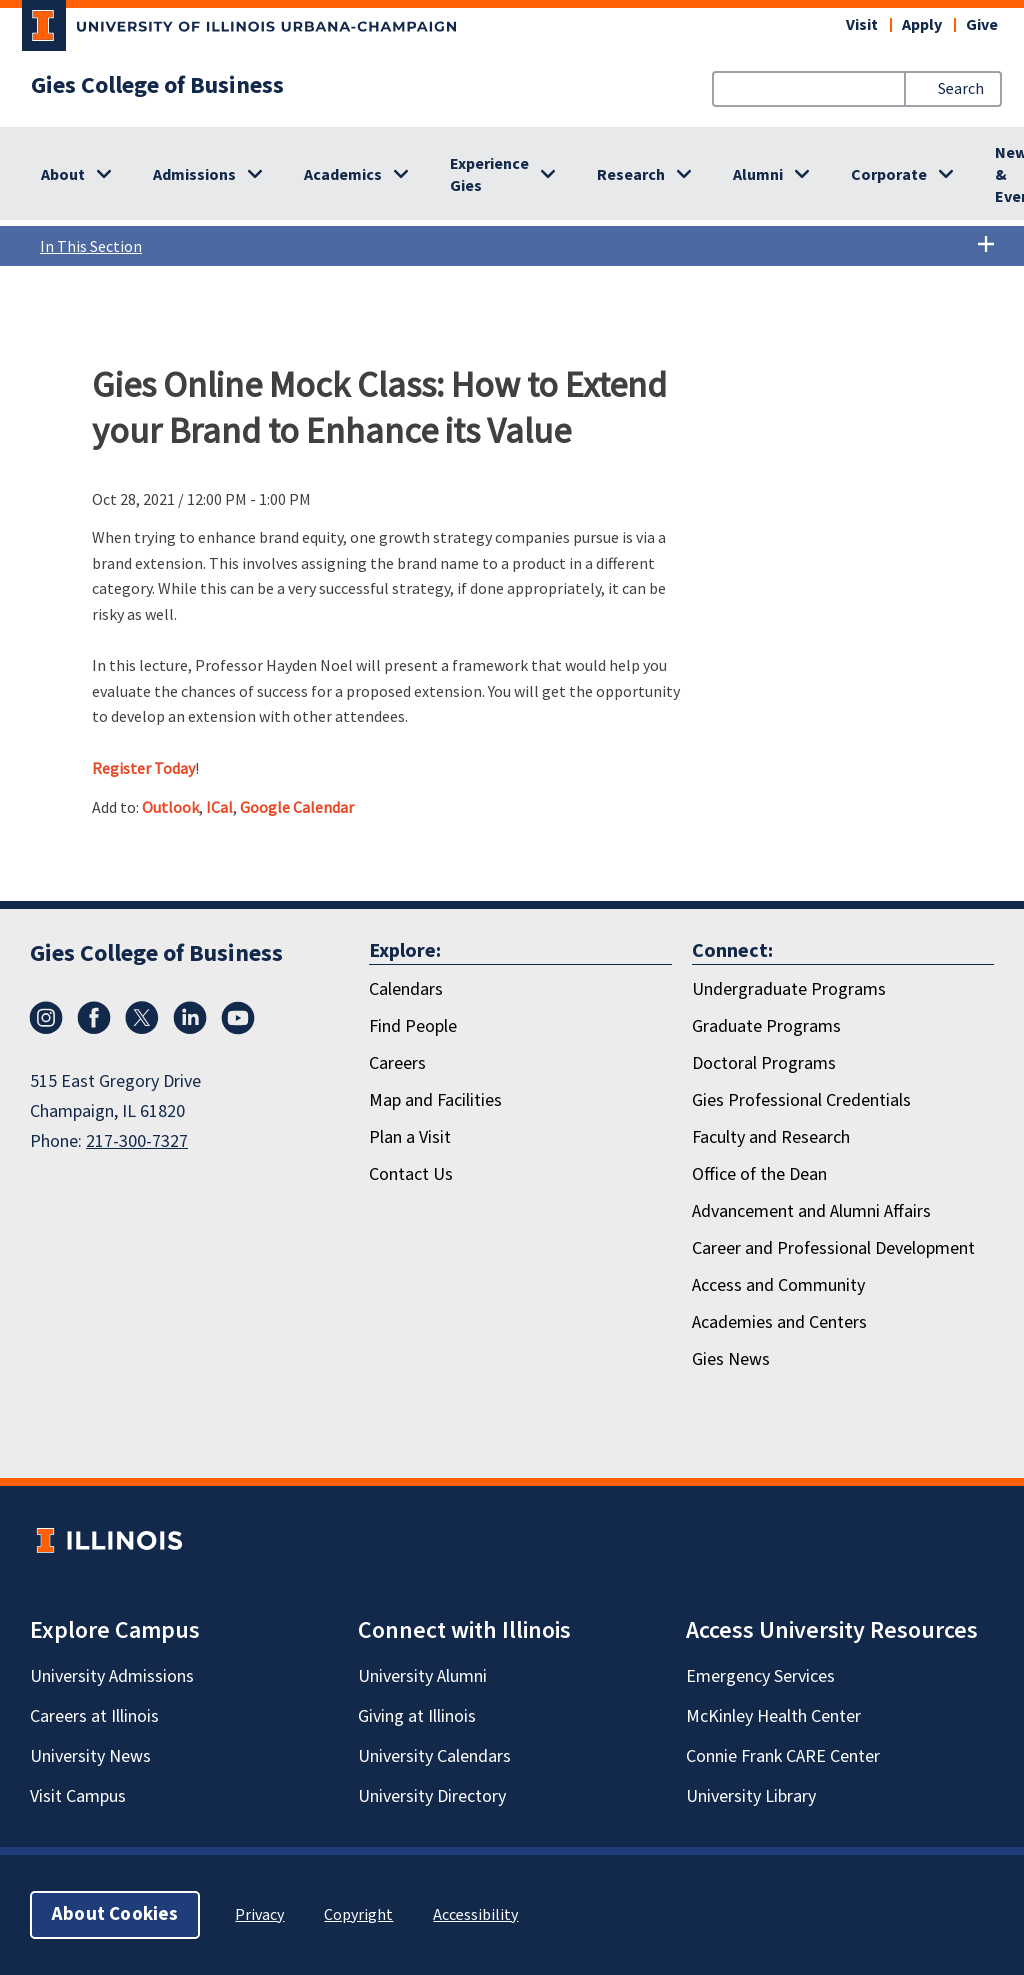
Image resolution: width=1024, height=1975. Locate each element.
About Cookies (115, 1914)
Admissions (194, 175)
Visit (862, 25)
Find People (413, 1026)
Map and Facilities (435, 1100)
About (63, 175)
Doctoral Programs (764, 1063)
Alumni (758, 175)
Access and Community (778, 1285)
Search (961, 89)
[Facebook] (94, 1018)
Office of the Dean (759, 1174)
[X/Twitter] (142, 1018)
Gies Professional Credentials (801, 1100)
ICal (219, 807)
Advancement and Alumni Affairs (811, 1211)
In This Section (517, 246)
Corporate (889, 175)
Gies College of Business (157, 86)
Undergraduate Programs (789, 989)
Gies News (731, 1359)
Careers (397, 1063)
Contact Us (411, 1174)
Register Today (143, 768)
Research (631, 175)
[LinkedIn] (190, 1018)
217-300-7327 (137, 1141)
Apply (922, 25)
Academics (343, 175)
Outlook (170, 807)
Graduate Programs (766, 1026)
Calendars (406, 989)
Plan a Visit (410, 1137)
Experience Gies (489, 175)
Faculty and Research (771, 1137)
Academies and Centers (779, 1322)
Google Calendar (297, 807)
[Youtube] (238, 1018)
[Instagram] (46, 1018)
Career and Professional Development (833, 1248)
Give (982, 25)
